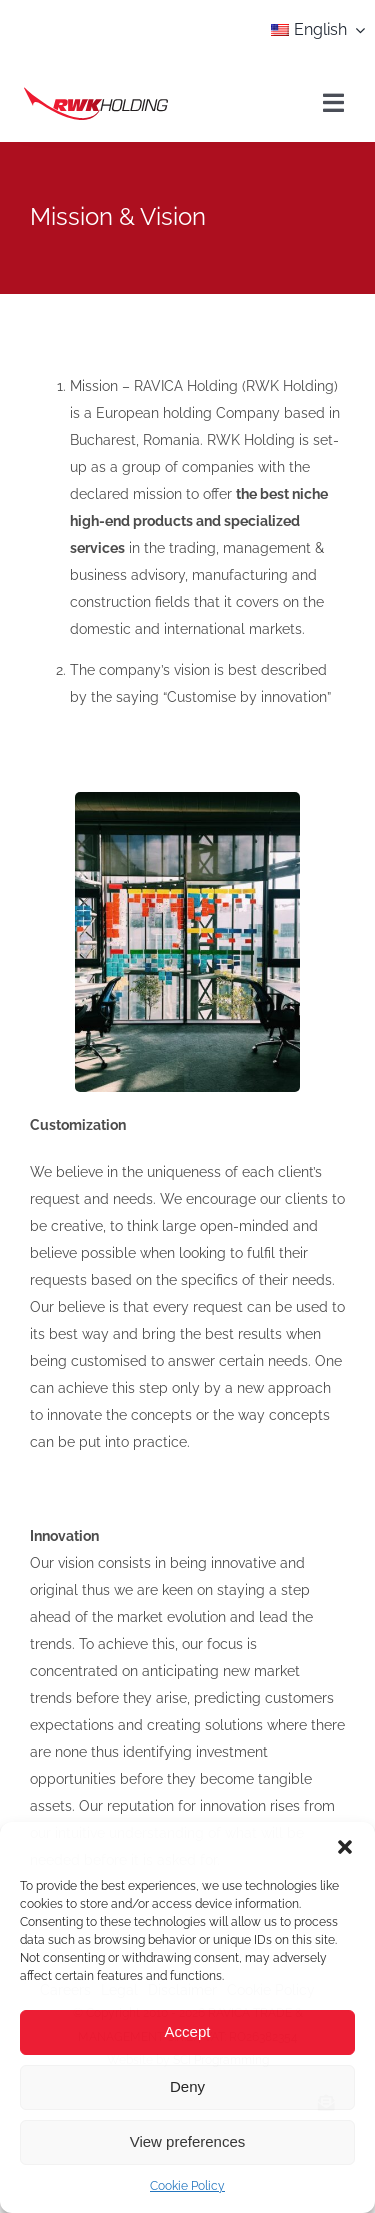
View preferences (188, 2141)
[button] (345, 1847)
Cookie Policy (187, 2186)
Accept (188, 2031)
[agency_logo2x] (95, 93)
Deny (187, 2086)
